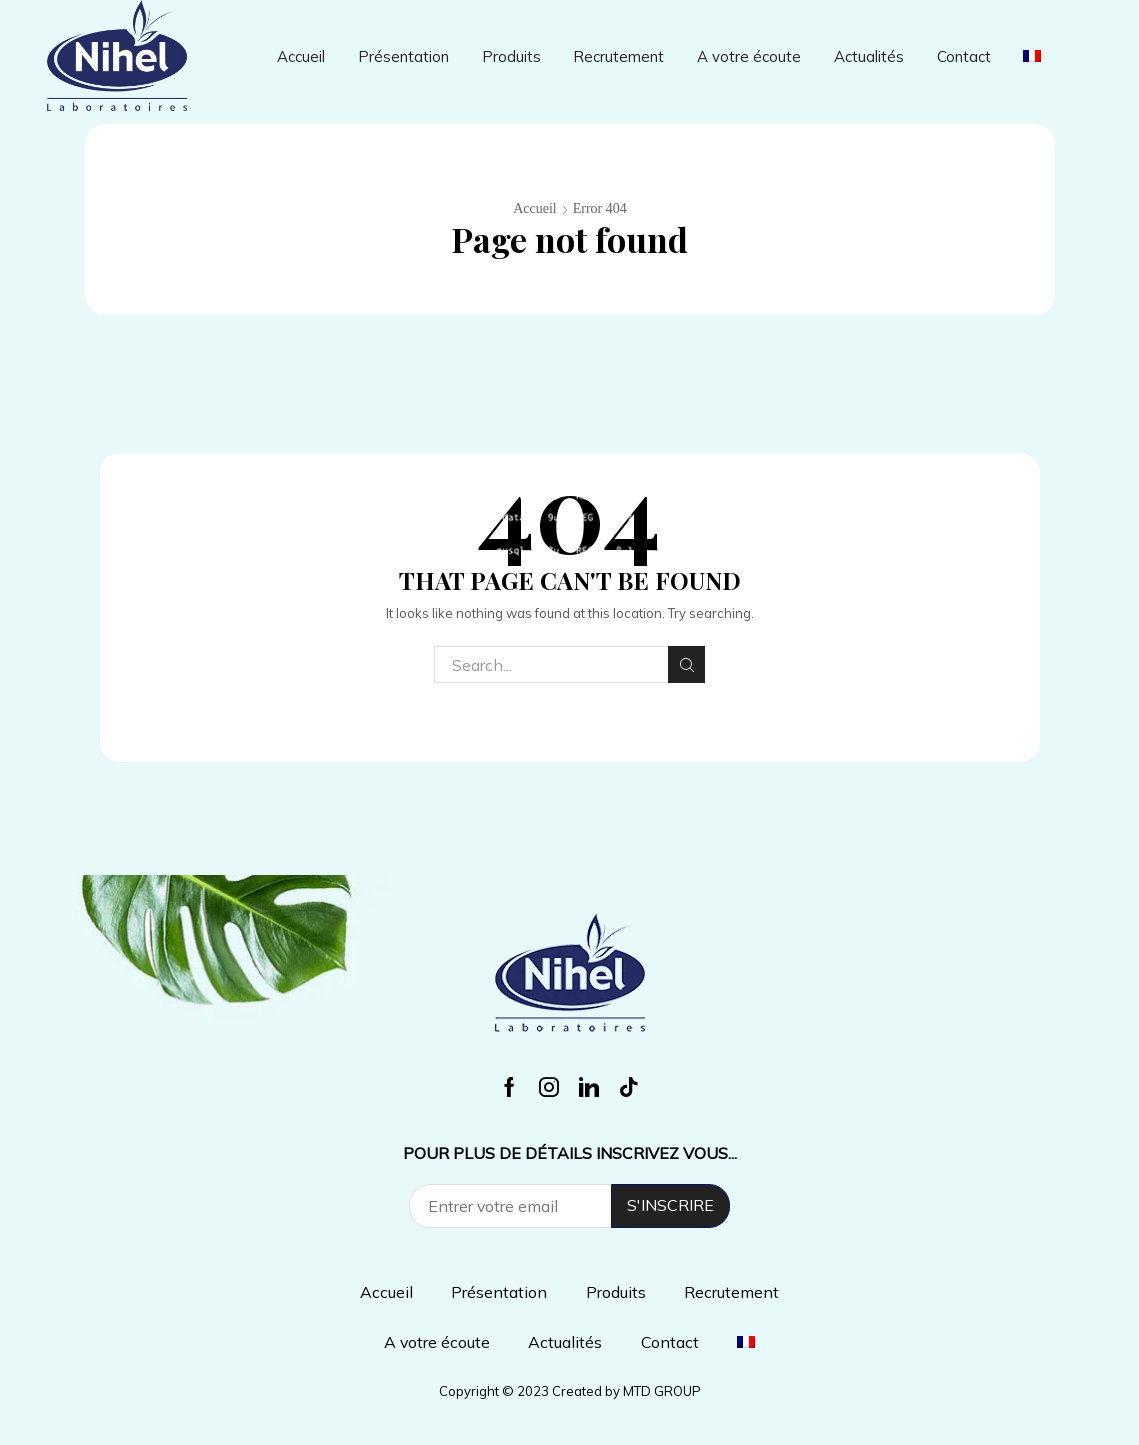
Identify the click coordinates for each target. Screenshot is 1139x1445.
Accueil (301, 56)
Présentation (403, 56)
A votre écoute (749, 56)
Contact (964, 56)
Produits (511, 56)
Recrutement (618, 56)
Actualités (869, 56)
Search (686, 665)
